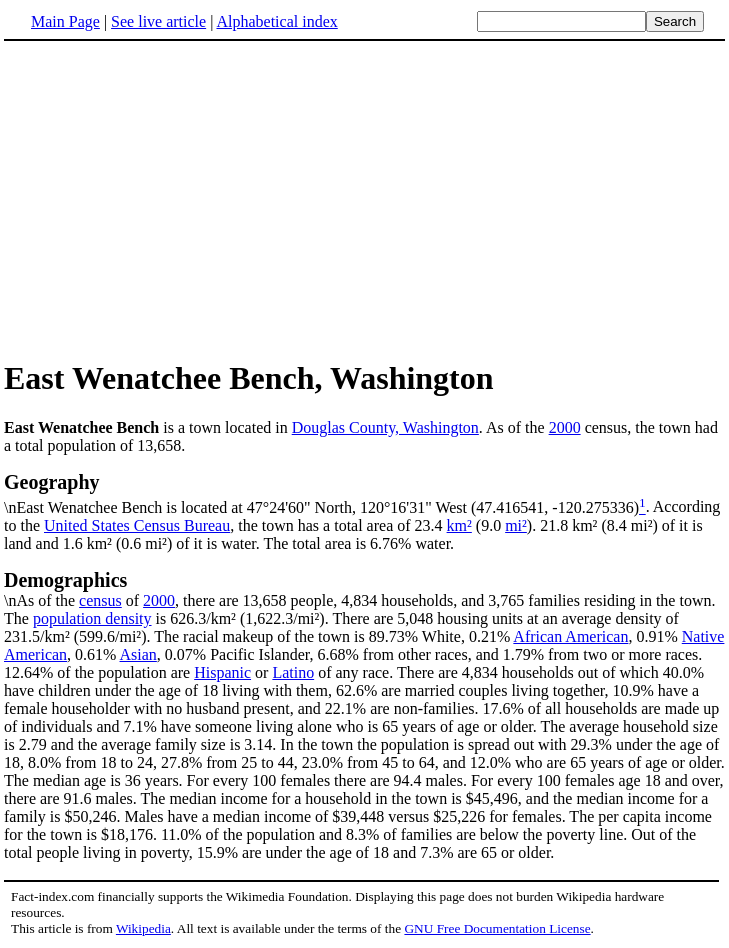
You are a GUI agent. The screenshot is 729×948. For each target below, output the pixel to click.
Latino (293, 672)
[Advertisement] (172, 199)
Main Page (65, 21)
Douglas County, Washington (385, 427)
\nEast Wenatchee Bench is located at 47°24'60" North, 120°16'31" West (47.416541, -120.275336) (364, 493)
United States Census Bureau (137, 525)
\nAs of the (364, 589)
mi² (516, 525)
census (100, 600)
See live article (158, 21)
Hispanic (222, 672)
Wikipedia (143, 928)
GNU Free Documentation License (497, 928)
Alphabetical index (276, 21)
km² (459, 525)
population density (92, 618)
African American (570, 636)
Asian (138, 654)
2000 (565, 427)
